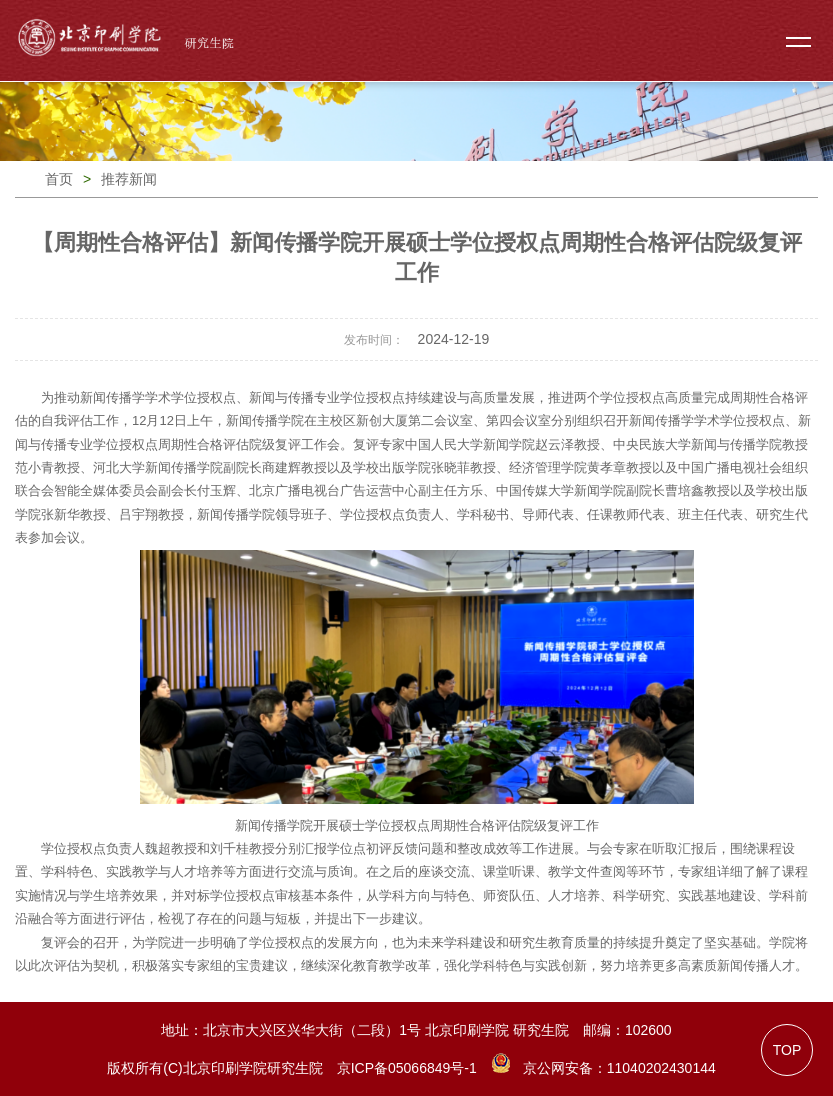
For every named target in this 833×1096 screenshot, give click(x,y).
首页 (59, 179)
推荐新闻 (129, 179)
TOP (787, 1050)
